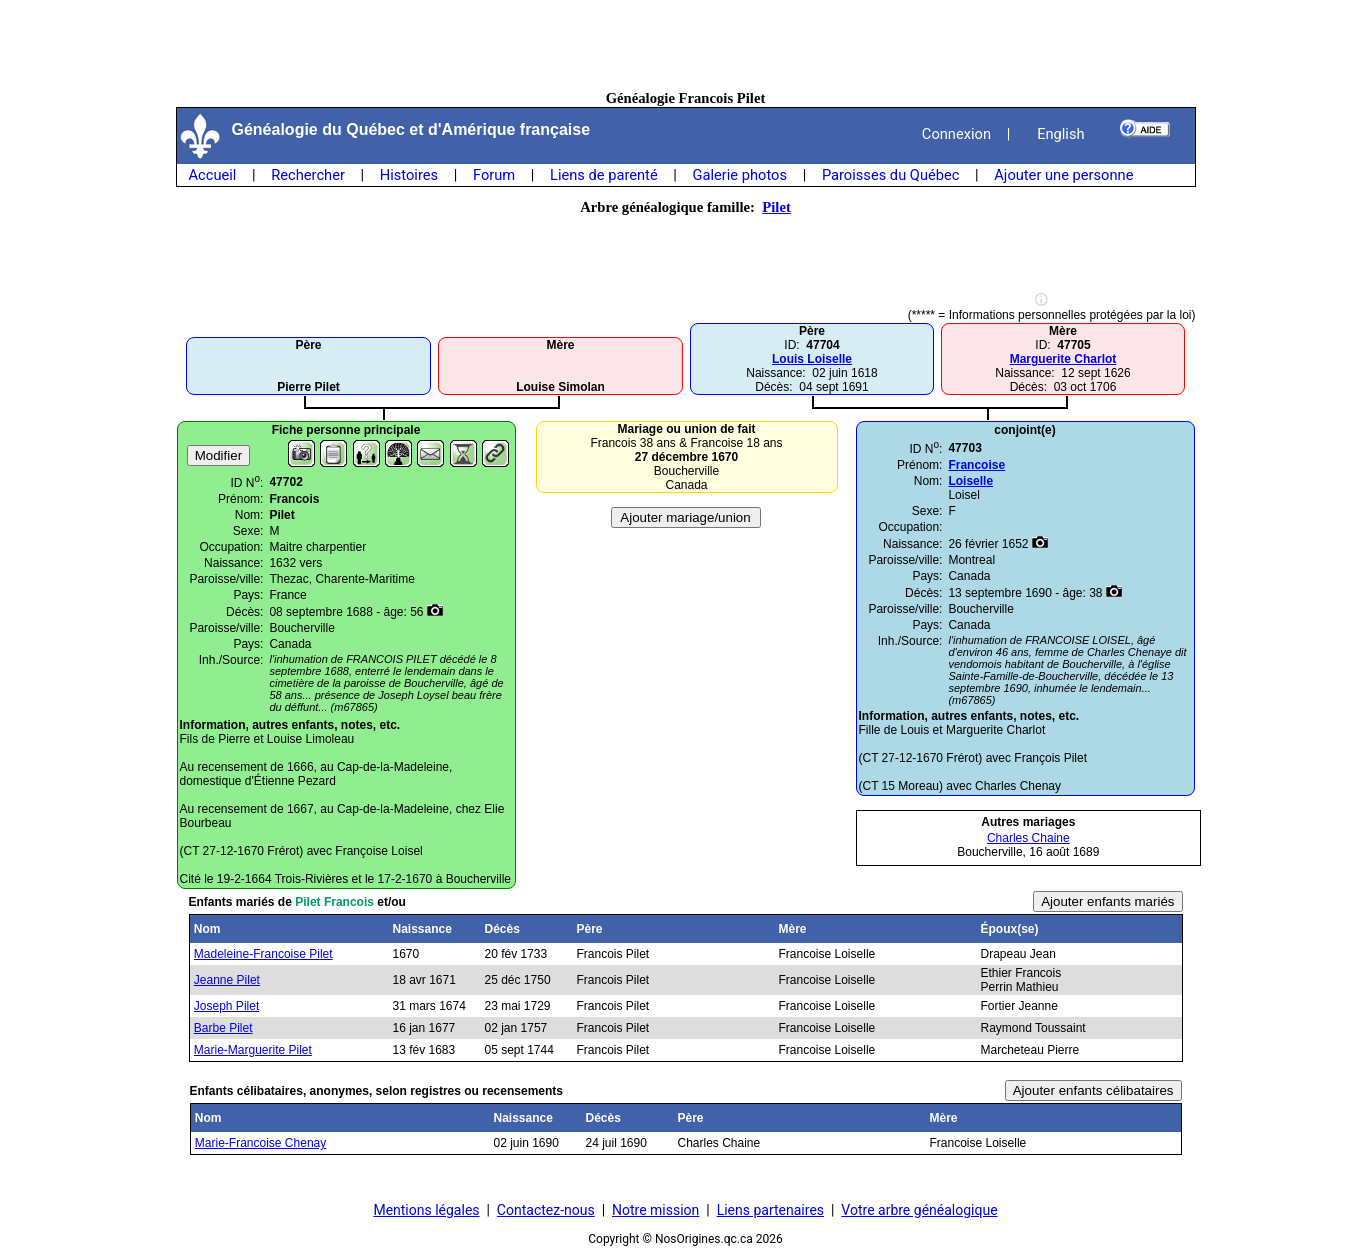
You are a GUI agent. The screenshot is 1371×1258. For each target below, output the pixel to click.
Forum (494, 175)
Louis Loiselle (812, 359)
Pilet (776, 207)
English (1060, 134)
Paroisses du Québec (891, 175)
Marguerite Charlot (1063, 359)
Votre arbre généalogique (919, 1210)
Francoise (976, 465)
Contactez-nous (546, 1210)
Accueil (213, 175)
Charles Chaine (1028, 838)
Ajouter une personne (1063, 175)
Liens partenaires (770, 1210)
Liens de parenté (604, 175)
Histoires (409, 175)
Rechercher (308, 175)
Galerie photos (740, 175)
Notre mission (655, 1210)
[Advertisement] (686, 45)
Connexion (956, 134)
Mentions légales (426, 1210)
